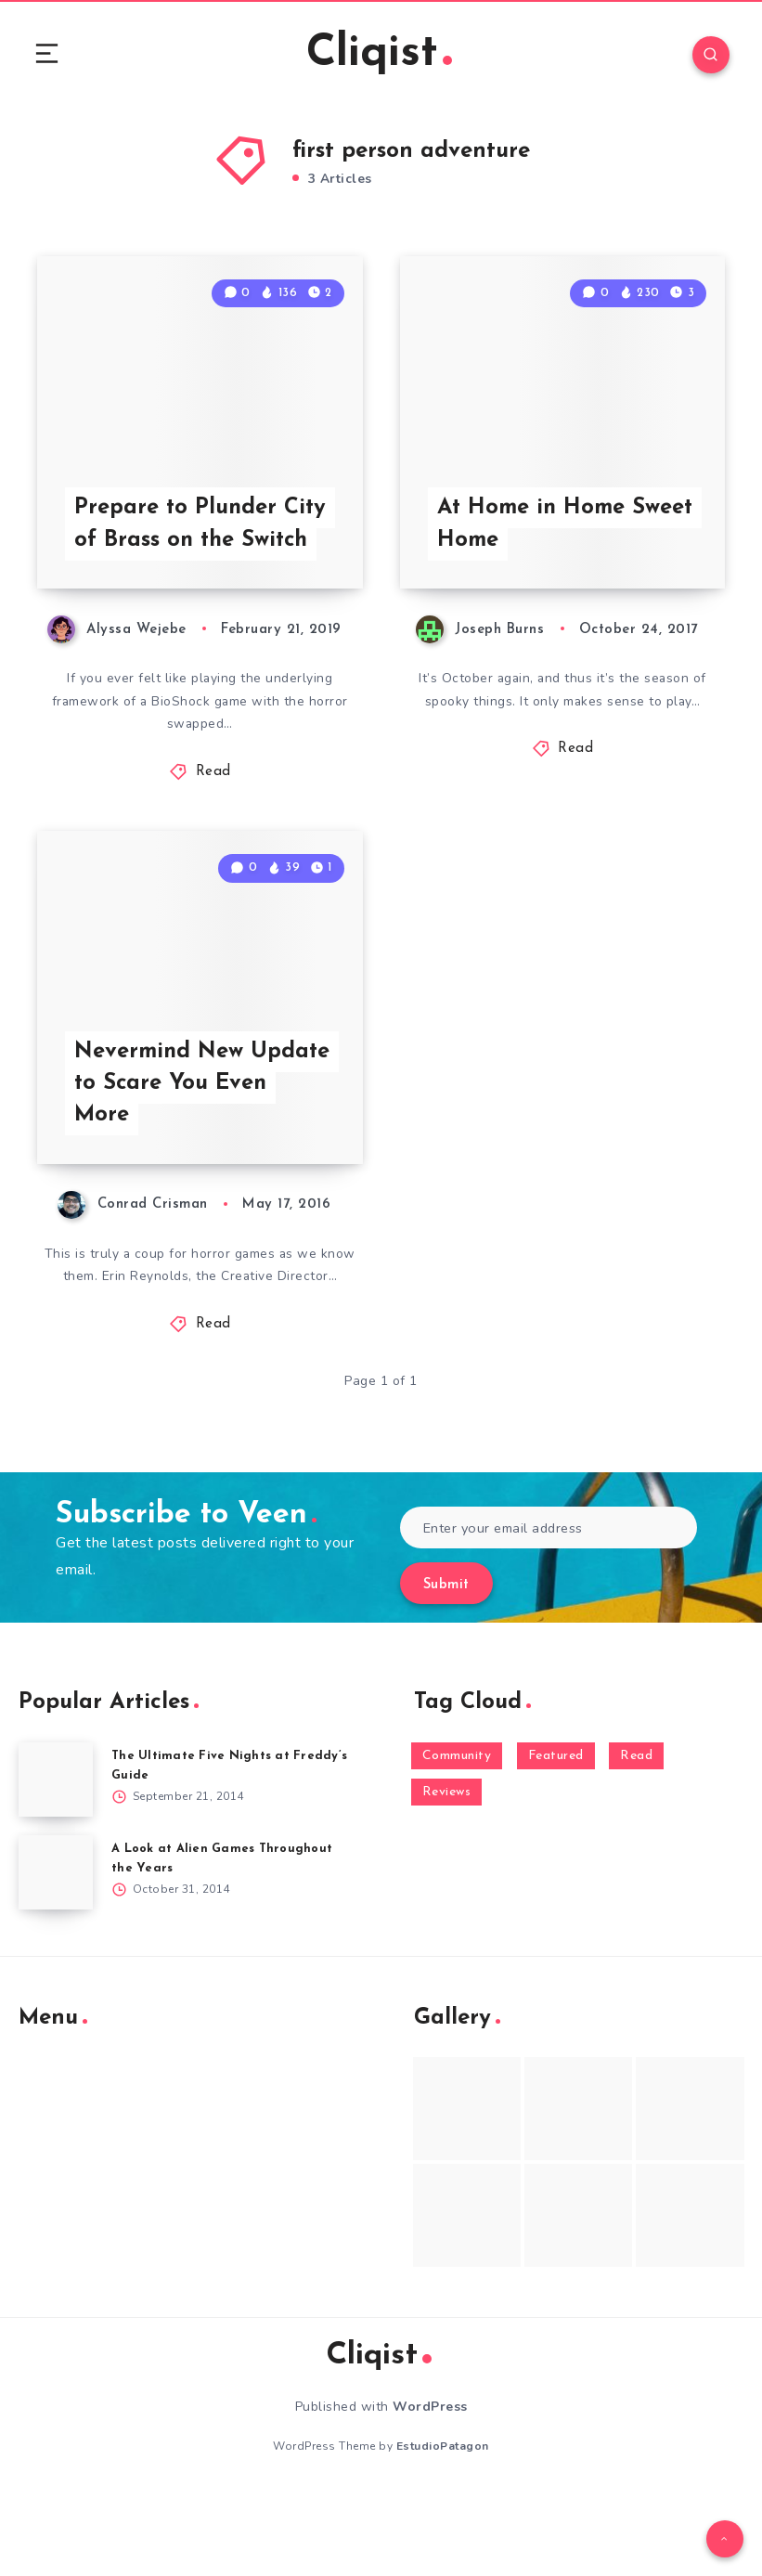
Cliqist (379, 55)
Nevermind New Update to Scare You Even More (203, 1164)
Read (213, 815)
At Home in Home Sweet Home (533, 564)
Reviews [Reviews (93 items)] (446, 1875)
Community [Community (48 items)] (457, 1838)
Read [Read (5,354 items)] (636, 1838)
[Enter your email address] (549, 1610)
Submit (446, 1668)
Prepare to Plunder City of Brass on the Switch (201, 564)
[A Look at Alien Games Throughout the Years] (56, 1954)
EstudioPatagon (442, 2528)
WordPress (430, 2488)
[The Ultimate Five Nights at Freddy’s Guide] (56, 1861)
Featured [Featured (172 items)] (556, 1838)
